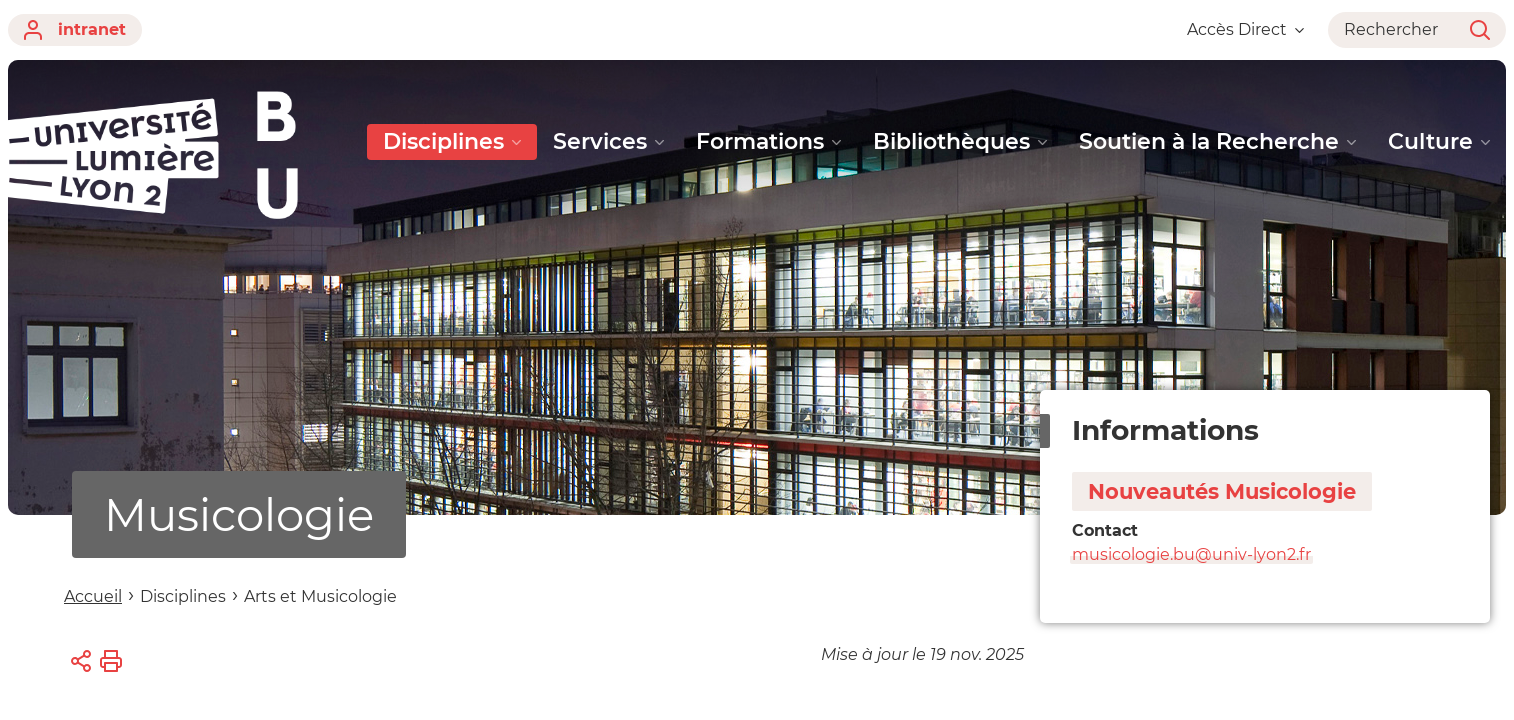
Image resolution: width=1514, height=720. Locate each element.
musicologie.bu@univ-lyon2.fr (1191, 554)
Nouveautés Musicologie (1222, 491)
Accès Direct (1245, 29)
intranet (75, 30)
